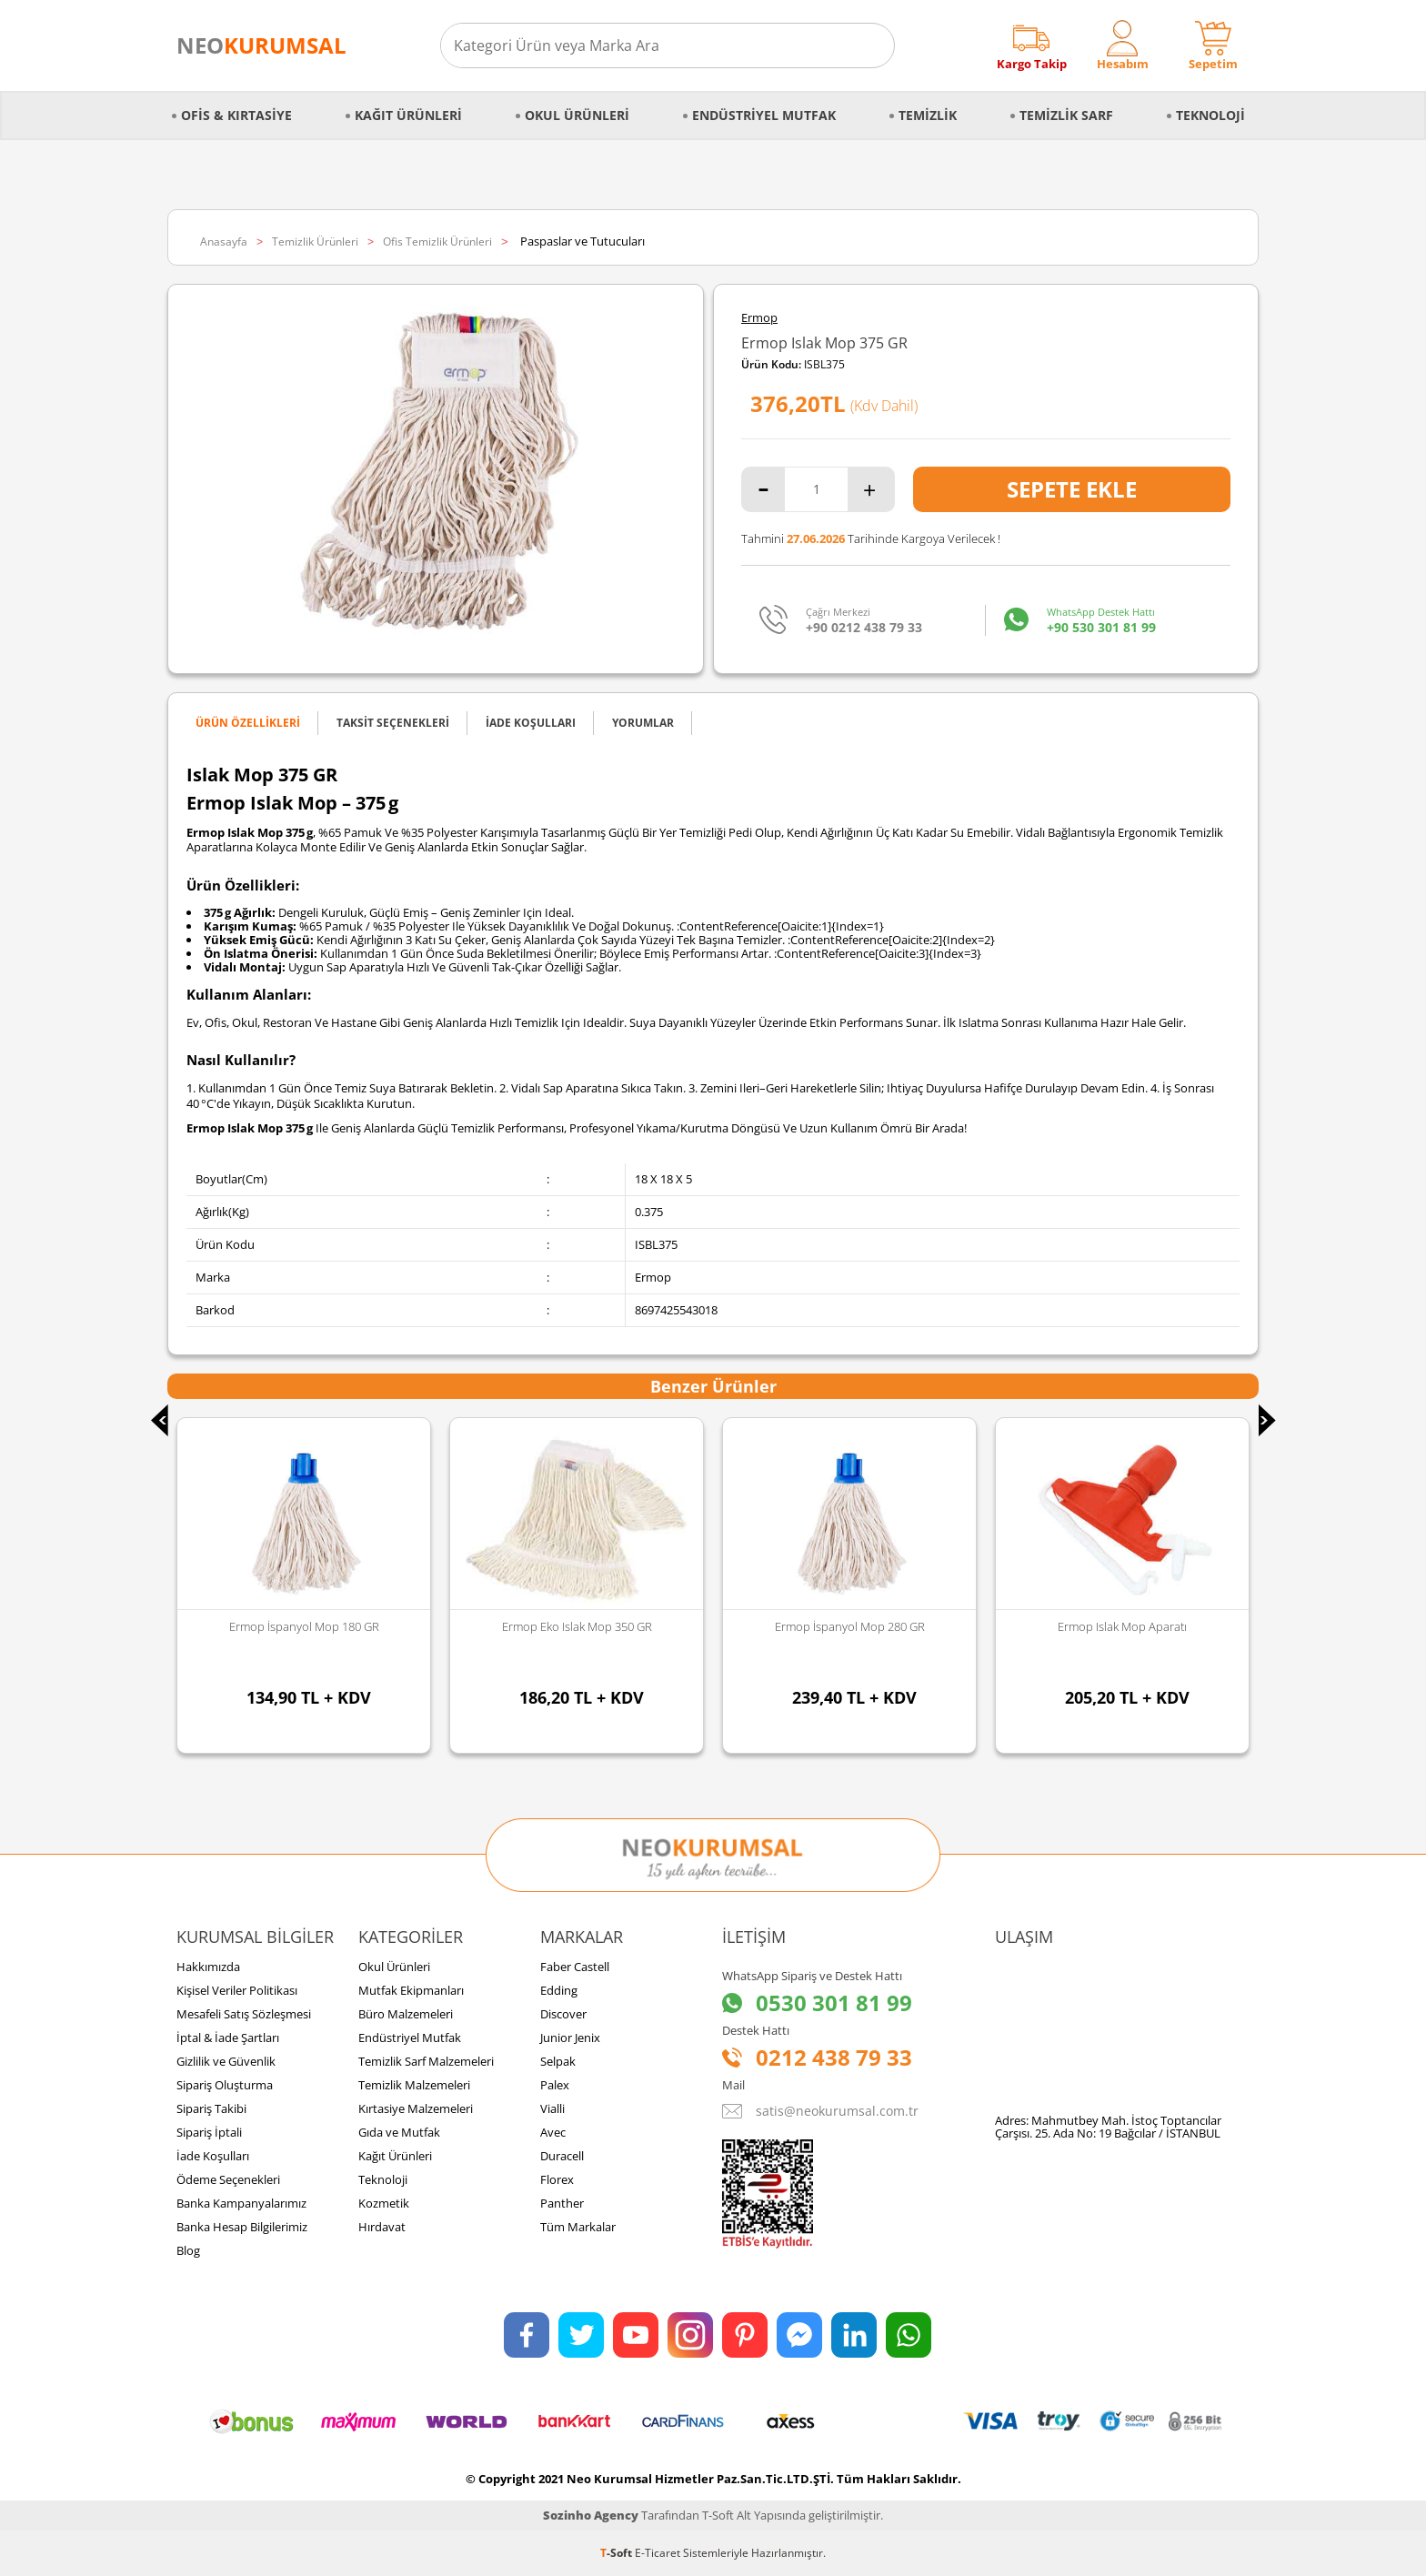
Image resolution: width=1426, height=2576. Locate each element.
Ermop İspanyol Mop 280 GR (850, 1626)
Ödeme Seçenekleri (228, 2179)
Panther (562, 2203)
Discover (563, 2014)
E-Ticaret (657, 2553)
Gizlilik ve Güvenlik (226, 2061)
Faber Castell (574, 1966)
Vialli (552, 2108)
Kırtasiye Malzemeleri (415, 2108)
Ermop (759, 318)
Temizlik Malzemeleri (414, 2085)
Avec (553, 2132)
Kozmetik (383, 2203)
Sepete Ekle (1072, 489)
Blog (188, 2250)
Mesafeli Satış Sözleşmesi (243, 2014)
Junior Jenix (570, 2037)
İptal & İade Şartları (227, 2037)
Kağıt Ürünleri (408, 115)
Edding (558, 1990)
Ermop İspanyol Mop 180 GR (304, 1626)
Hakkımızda (208, 1966)
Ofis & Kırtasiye (236, 115)
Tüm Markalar (578, 2226)
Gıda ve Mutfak (399, 2132)
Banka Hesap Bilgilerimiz (241, 2226)
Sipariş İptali (209, 2132)
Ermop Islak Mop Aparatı (1122, 1626)
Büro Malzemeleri (405, 2014)
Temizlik (928, 115)
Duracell (562, 2155)
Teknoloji (1210, 115)
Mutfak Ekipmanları (411, 1990)
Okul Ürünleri (577, 115)
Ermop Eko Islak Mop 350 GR (577, 1626)
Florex (557, 2179)
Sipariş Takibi (211, 2108)
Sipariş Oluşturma (224, 2085)
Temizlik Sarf (1066, 115)
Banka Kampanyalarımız (241, 2203)
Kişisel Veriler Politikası (236, 1990)
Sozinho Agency (590, 2515)
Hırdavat (382, 2226)
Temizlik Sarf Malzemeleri (426, 2061)
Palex (554, 2085)
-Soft (617, 2553)
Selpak (558, 2061)
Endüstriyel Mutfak (764, 115)
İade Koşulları (212, 2155)
